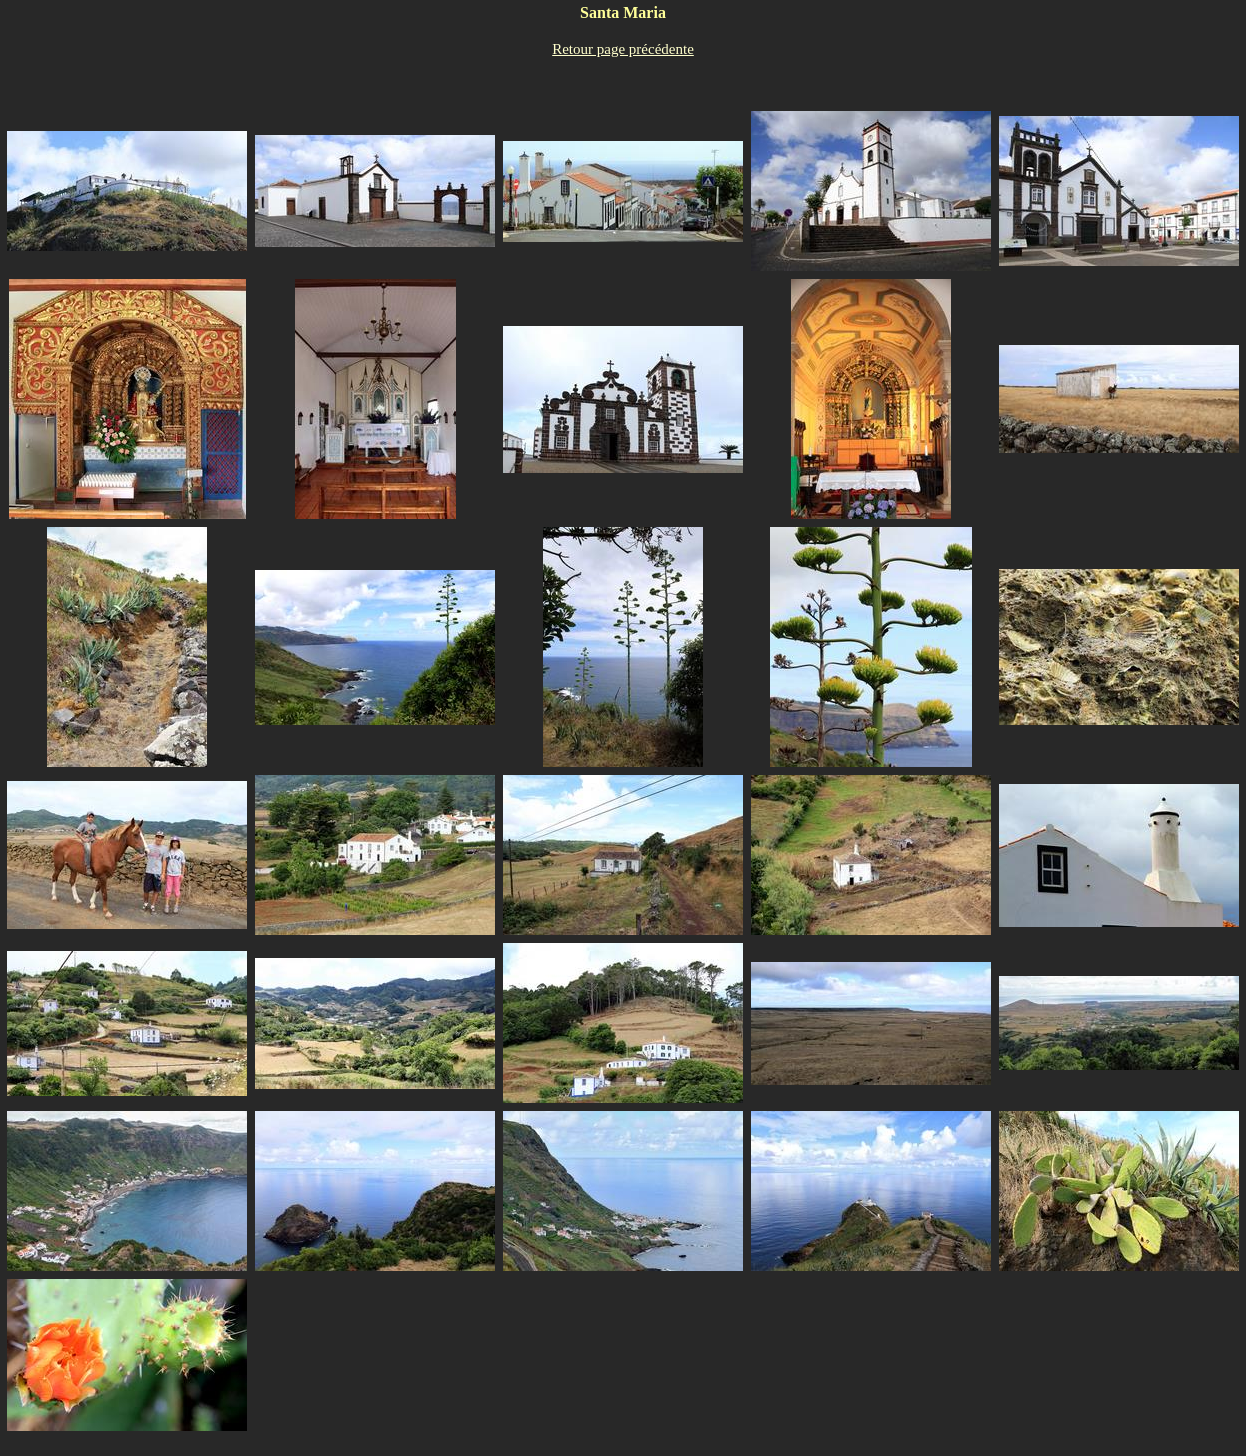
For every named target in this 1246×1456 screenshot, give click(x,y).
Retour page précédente (623, 49)
